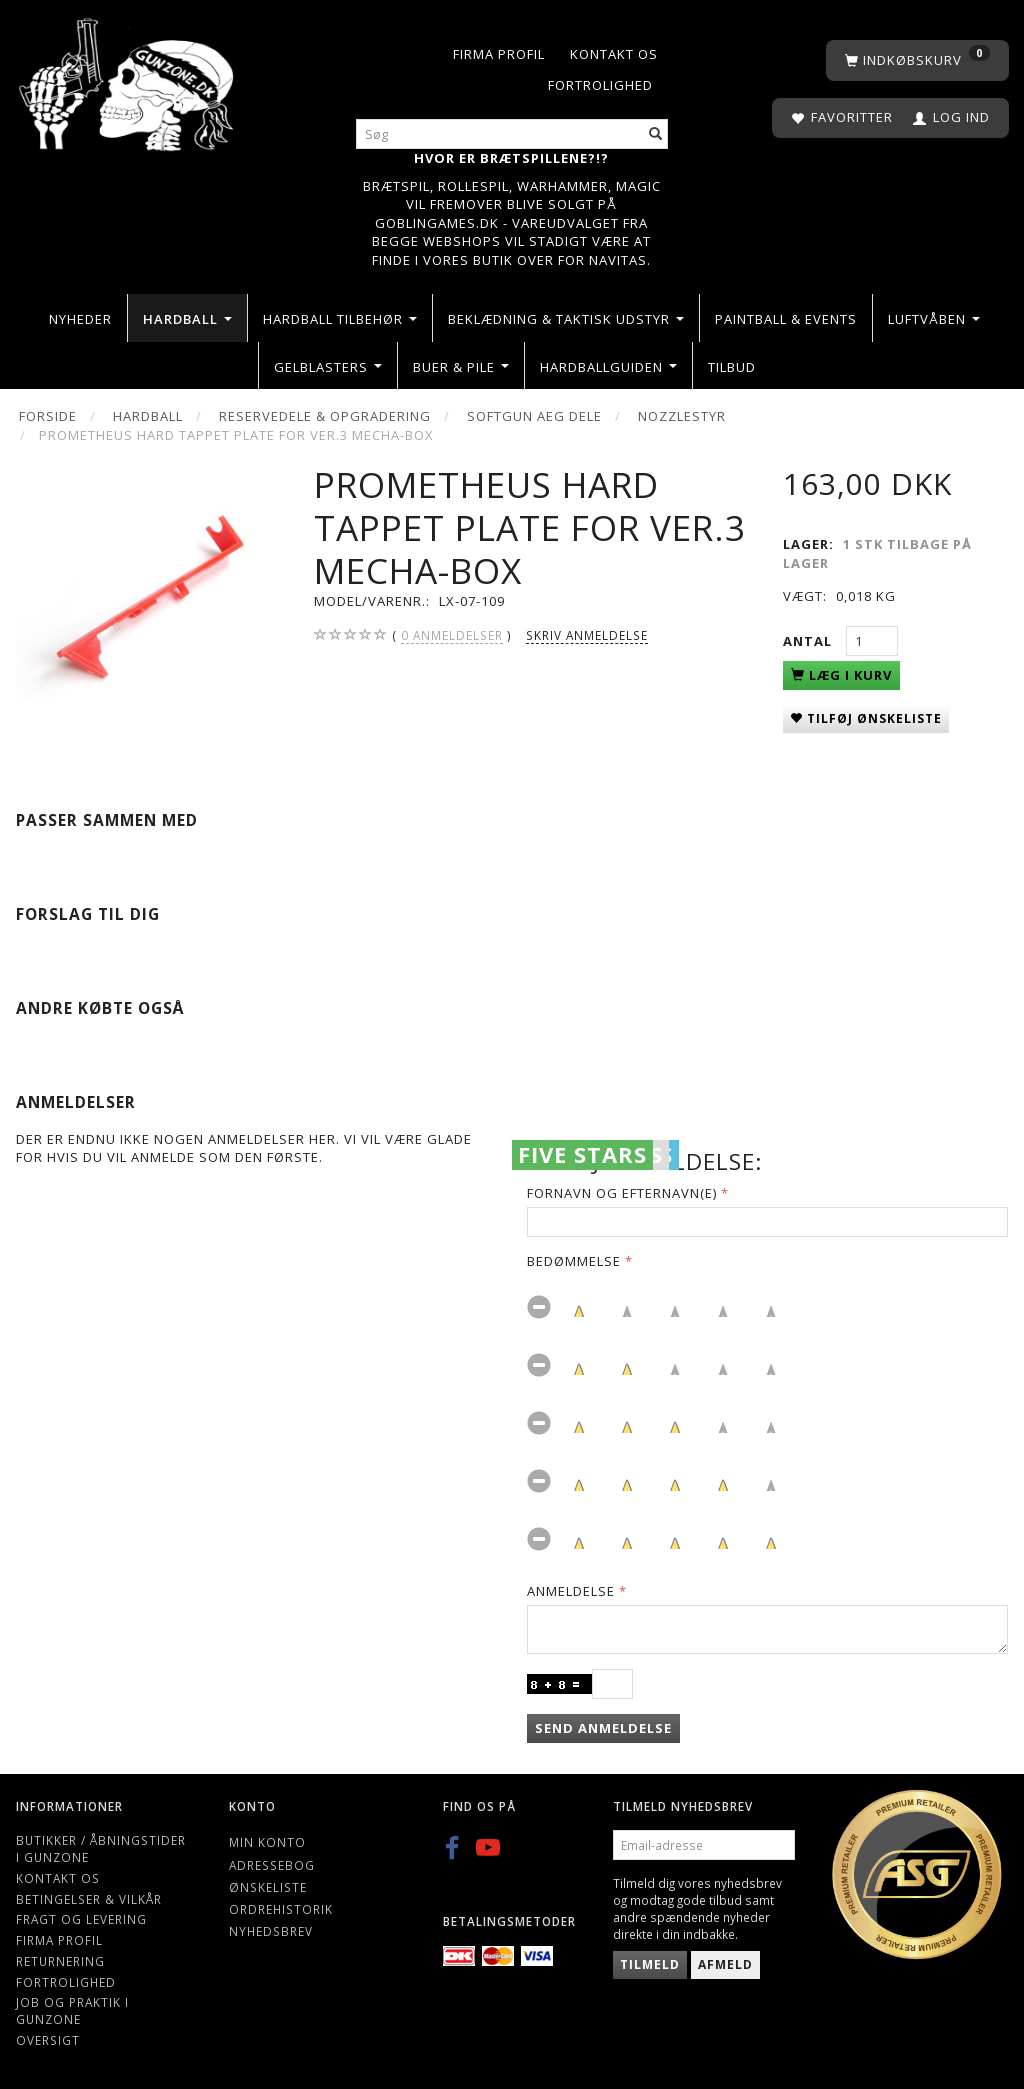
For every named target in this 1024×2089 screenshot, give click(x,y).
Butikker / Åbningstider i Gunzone (101, 1848)
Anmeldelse (571, 1591)
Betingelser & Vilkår (89, 1899)
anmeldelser (452, 635)
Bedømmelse (574, 1261)
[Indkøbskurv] (917, 60)
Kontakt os (614, 54)
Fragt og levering (81, 1919)
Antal (809, 641)
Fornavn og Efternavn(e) (622, 1193)
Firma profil (499, 54)
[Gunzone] (128, 79)
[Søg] (656, 134)
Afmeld (725, 1964)
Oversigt (48, 2040)
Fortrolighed (600, 85)
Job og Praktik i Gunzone (72, 2010)
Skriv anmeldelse (587, 635)
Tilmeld (650, 1964)
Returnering (60, 1961)
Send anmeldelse (603, 1728)
